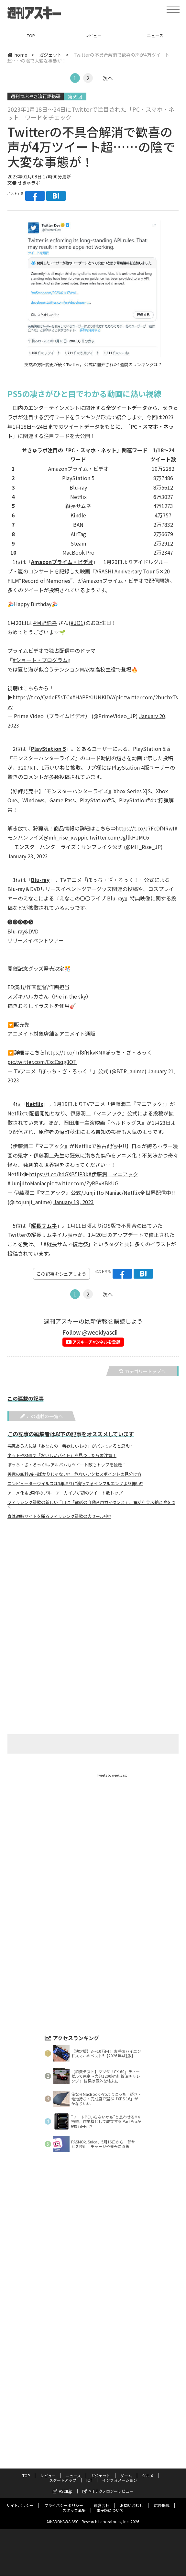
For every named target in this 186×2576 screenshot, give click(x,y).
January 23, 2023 (27, 856)
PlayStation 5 (48, 748)
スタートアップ (62, 2378)
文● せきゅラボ (23, 182)
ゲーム (126, 2374)
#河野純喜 (45, 623)
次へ (108, 78)
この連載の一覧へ (41, 1416)
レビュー (48, 2374)
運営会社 (101, 2403)
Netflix (34, 1104)
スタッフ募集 (74, 2408)
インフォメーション (119, 2378)
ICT (89, 2378)
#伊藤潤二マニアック (113, 1174)
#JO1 (77, 623)
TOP (26, 2374)
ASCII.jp (62, 2389)
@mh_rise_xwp (62, 837)
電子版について (110, 2408)
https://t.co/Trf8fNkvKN (73, 1052)
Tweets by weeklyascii (112, 1775)
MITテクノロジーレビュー (107, 2389)
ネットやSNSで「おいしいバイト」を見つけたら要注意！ (61, 1455)
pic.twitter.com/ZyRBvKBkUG (82, 1183)
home (17, 54)
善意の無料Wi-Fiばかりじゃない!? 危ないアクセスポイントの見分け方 (74, 1474)
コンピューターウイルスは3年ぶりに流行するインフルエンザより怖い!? (75, 1483)
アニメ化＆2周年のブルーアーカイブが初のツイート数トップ (65, 1493)
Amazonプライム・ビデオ (62, 562)
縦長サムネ (44, 1225)
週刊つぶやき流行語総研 (35, 96)
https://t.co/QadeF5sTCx (42, 697)
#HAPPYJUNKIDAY (93, 697)
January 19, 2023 (73, 1202)
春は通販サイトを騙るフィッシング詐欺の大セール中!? (59, 1516)
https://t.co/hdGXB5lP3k (58, 1174)
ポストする (15, 193)
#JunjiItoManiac (27, 1183)
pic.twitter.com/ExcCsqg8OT (42, 1062)
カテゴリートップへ (142, 1371)
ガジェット (50, 54)
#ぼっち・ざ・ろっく (127, 1052)
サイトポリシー (20, 2403)
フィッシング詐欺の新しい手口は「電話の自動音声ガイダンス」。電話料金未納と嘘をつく (91, 1504)
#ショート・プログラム (40, 660)
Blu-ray (40, 880)
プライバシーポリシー (63, 2403)
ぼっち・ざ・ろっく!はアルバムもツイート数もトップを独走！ (66, 1465)
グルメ (148, 2374)
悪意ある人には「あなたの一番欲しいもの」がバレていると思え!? (69, 1446)
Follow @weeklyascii (89, 1332)
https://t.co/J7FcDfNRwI (145, 828)
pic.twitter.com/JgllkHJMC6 (115, 837)
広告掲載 (162, 2403)
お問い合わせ (131, 2403)
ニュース (73, 2374)
